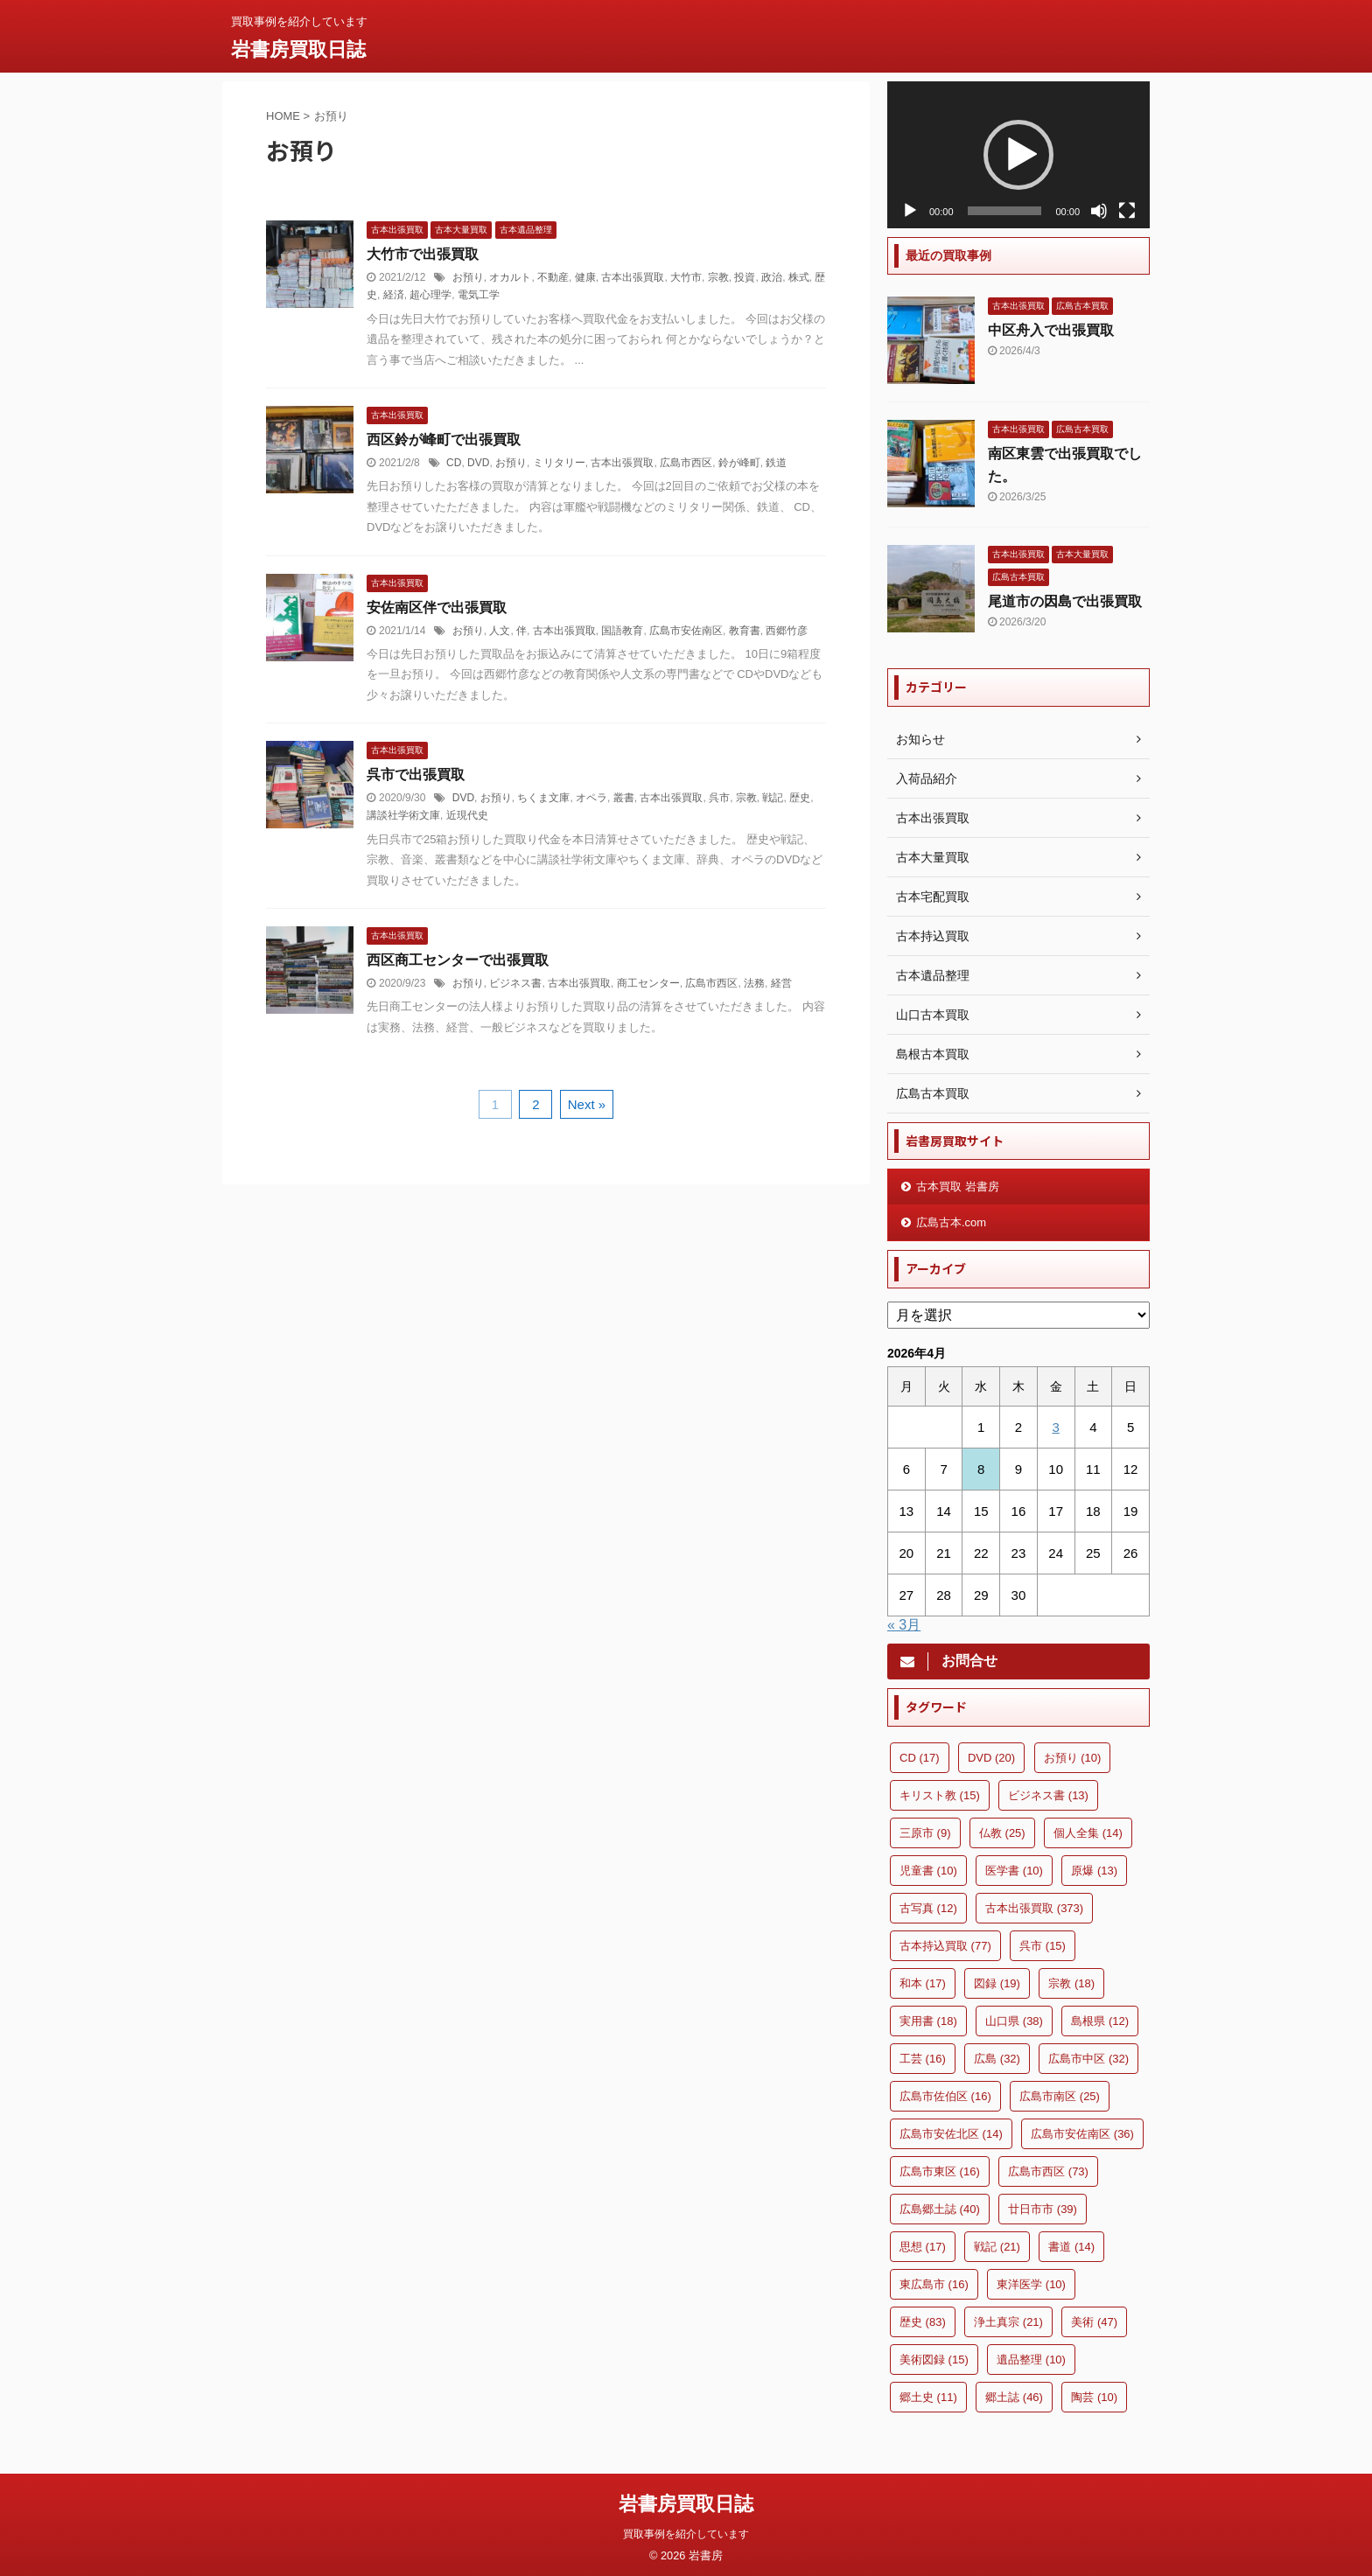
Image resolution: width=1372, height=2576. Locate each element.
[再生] (910, 211)
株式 (798, 277)
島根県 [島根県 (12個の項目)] (1100, 2021)
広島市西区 (686, 463)
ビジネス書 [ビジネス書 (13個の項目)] (1048, 1795)
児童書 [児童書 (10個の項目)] (928, 1870)
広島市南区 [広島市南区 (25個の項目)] (1059, 2096)
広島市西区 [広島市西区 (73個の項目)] (1048, 2171)
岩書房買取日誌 (298, 49)
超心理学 (431, 295)
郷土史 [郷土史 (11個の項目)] (928, 2397)
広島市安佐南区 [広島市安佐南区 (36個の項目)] (1082, 2133)
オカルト (510, 277)
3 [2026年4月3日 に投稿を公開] (1055, 1427)
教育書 (744, 631)
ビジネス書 (515, 983)
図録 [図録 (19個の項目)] (997, 1983)
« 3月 (903, 1624)
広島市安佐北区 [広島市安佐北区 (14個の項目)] (951, 2133)
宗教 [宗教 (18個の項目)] (1071, 1983)
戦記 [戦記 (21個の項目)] (997, 2246)
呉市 (719, 798)
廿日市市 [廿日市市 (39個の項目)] (1042, 2209)
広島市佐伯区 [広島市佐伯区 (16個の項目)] (945, 2096)
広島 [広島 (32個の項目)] (997, 2058)
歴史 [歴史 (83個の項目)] (923, 2321)
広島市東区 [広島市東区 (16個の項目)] (940, 2171)
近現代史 (467, 815)
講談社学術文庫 (403, 815)
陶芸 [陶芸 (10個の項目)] (1094, 2397)
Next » (587, 1104)
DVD (478, 463)
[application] (1018, 155)
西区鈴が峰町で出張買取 (444, 439)
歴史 (799, 798)
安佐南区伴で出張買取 (437, 607)
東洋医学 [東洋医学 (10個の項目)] (1031, 2284)
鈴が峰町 (739, 463)
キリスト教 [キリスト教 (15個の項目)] (940, 1795)
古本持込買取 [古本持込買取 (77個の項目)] (945, 1945)
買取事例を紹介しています (686, 2530)
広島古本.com (951, 1222)
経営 (781, 983)
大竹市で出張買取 (423, 254)
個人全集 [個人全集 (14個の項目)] (1088, 1833)
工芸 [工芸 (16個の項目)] (923, 2058)
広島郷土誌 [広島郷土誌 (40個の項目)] (940, 2209)
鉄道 (776, 463)
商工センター (648, 983)
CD (453, 463)
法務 (754, 983)
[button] (1019, 155)
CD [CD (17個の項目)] (920, 1757)
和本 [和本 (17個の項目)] (923, 1983)
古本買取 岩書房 (957, 1186)
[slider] (1005, 210)
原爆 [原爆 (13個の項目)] (1094, 1870)
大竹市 (686, 277)
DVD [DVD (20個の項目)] (991, 1757)
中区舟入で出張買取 (1051, 330)
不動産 (553, 277)
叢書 (623, 798)
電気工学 (479, 295)
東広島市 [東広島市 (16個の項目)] (934, 2284)
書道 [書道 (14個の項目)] (1071, 2246)
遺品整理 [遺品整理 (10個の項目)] (1031, 2359)
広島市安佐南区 (686, 631)
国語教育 (622, 631)
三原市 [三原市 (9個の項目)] (925, 1833)
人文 (499, 631)
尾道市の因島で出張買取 (1065, 601)
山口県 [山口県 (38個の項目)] (1014, 2021)
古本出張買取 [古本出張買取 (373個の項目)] (1034, 1908)
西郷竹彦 (787, 631)
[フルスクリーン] (1127, 211)
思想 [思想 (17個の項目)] (923, 2246)
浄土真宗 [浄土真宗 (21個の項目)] (1008, 2321)
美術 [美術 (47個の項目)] (1094, 2321)
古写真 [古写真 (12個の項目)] (928, 1908)
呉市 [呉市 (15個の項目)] (1042, 1945)
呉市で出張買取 (416, 774)
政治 (771, 277)
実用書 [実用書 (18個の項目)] (928, 2021)
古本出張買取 (632, 277)
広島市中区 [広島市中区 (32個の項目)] (1088, 2058)
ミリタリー (559, 463)
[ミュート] (1099, 211)
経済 (393, 295)
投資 (744, 277)
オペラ (591, 798)
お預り (468, 277)
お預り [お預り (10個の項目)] (1073, 1757)
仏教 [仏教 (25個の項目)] (1002, 1833)
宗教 (718, 277)
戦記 (772, 798)
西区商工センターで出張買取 (458, 960)
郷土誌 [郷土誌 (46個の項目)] (1014, 2397)
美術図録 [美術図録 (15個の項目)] (934, 2359)
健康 (585, 277)
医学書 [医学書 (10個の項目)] (1014, 1870)
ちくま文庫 (543, 798)
